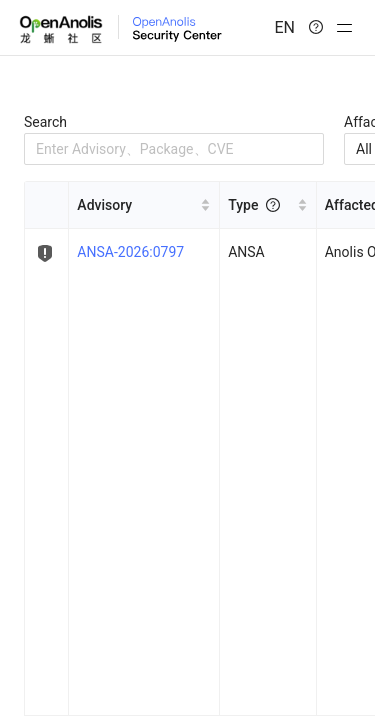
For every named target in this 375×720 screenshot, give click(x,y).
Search (45, 122)
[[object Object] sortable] (144, 205)
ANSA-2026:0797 (130, 252)
